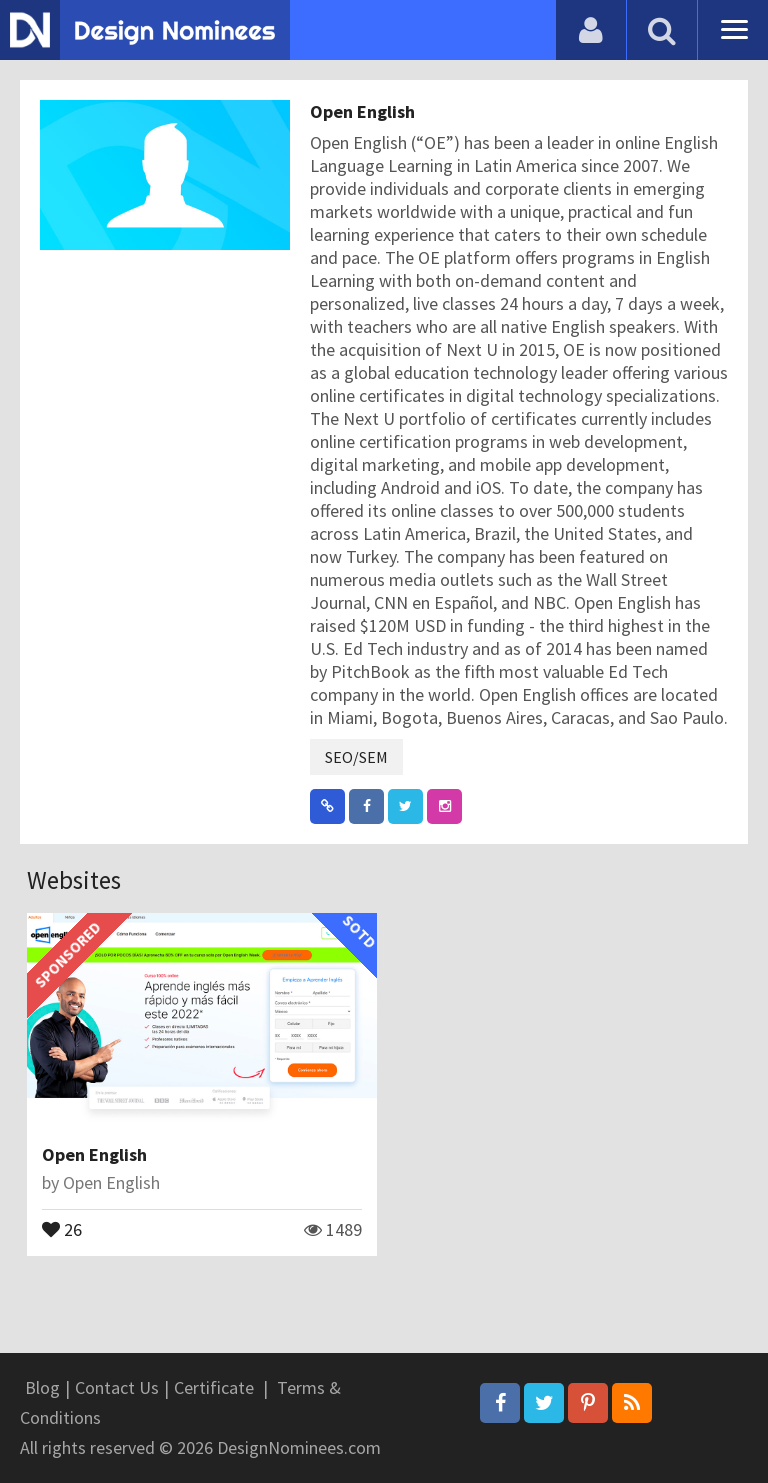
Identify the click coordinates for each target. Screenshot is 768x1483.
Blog (42, 1387)
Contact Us (117, 1387)
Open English (362, 111)
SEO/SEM (356, 757)
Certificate (214, 1387)
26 (62, 1228)
